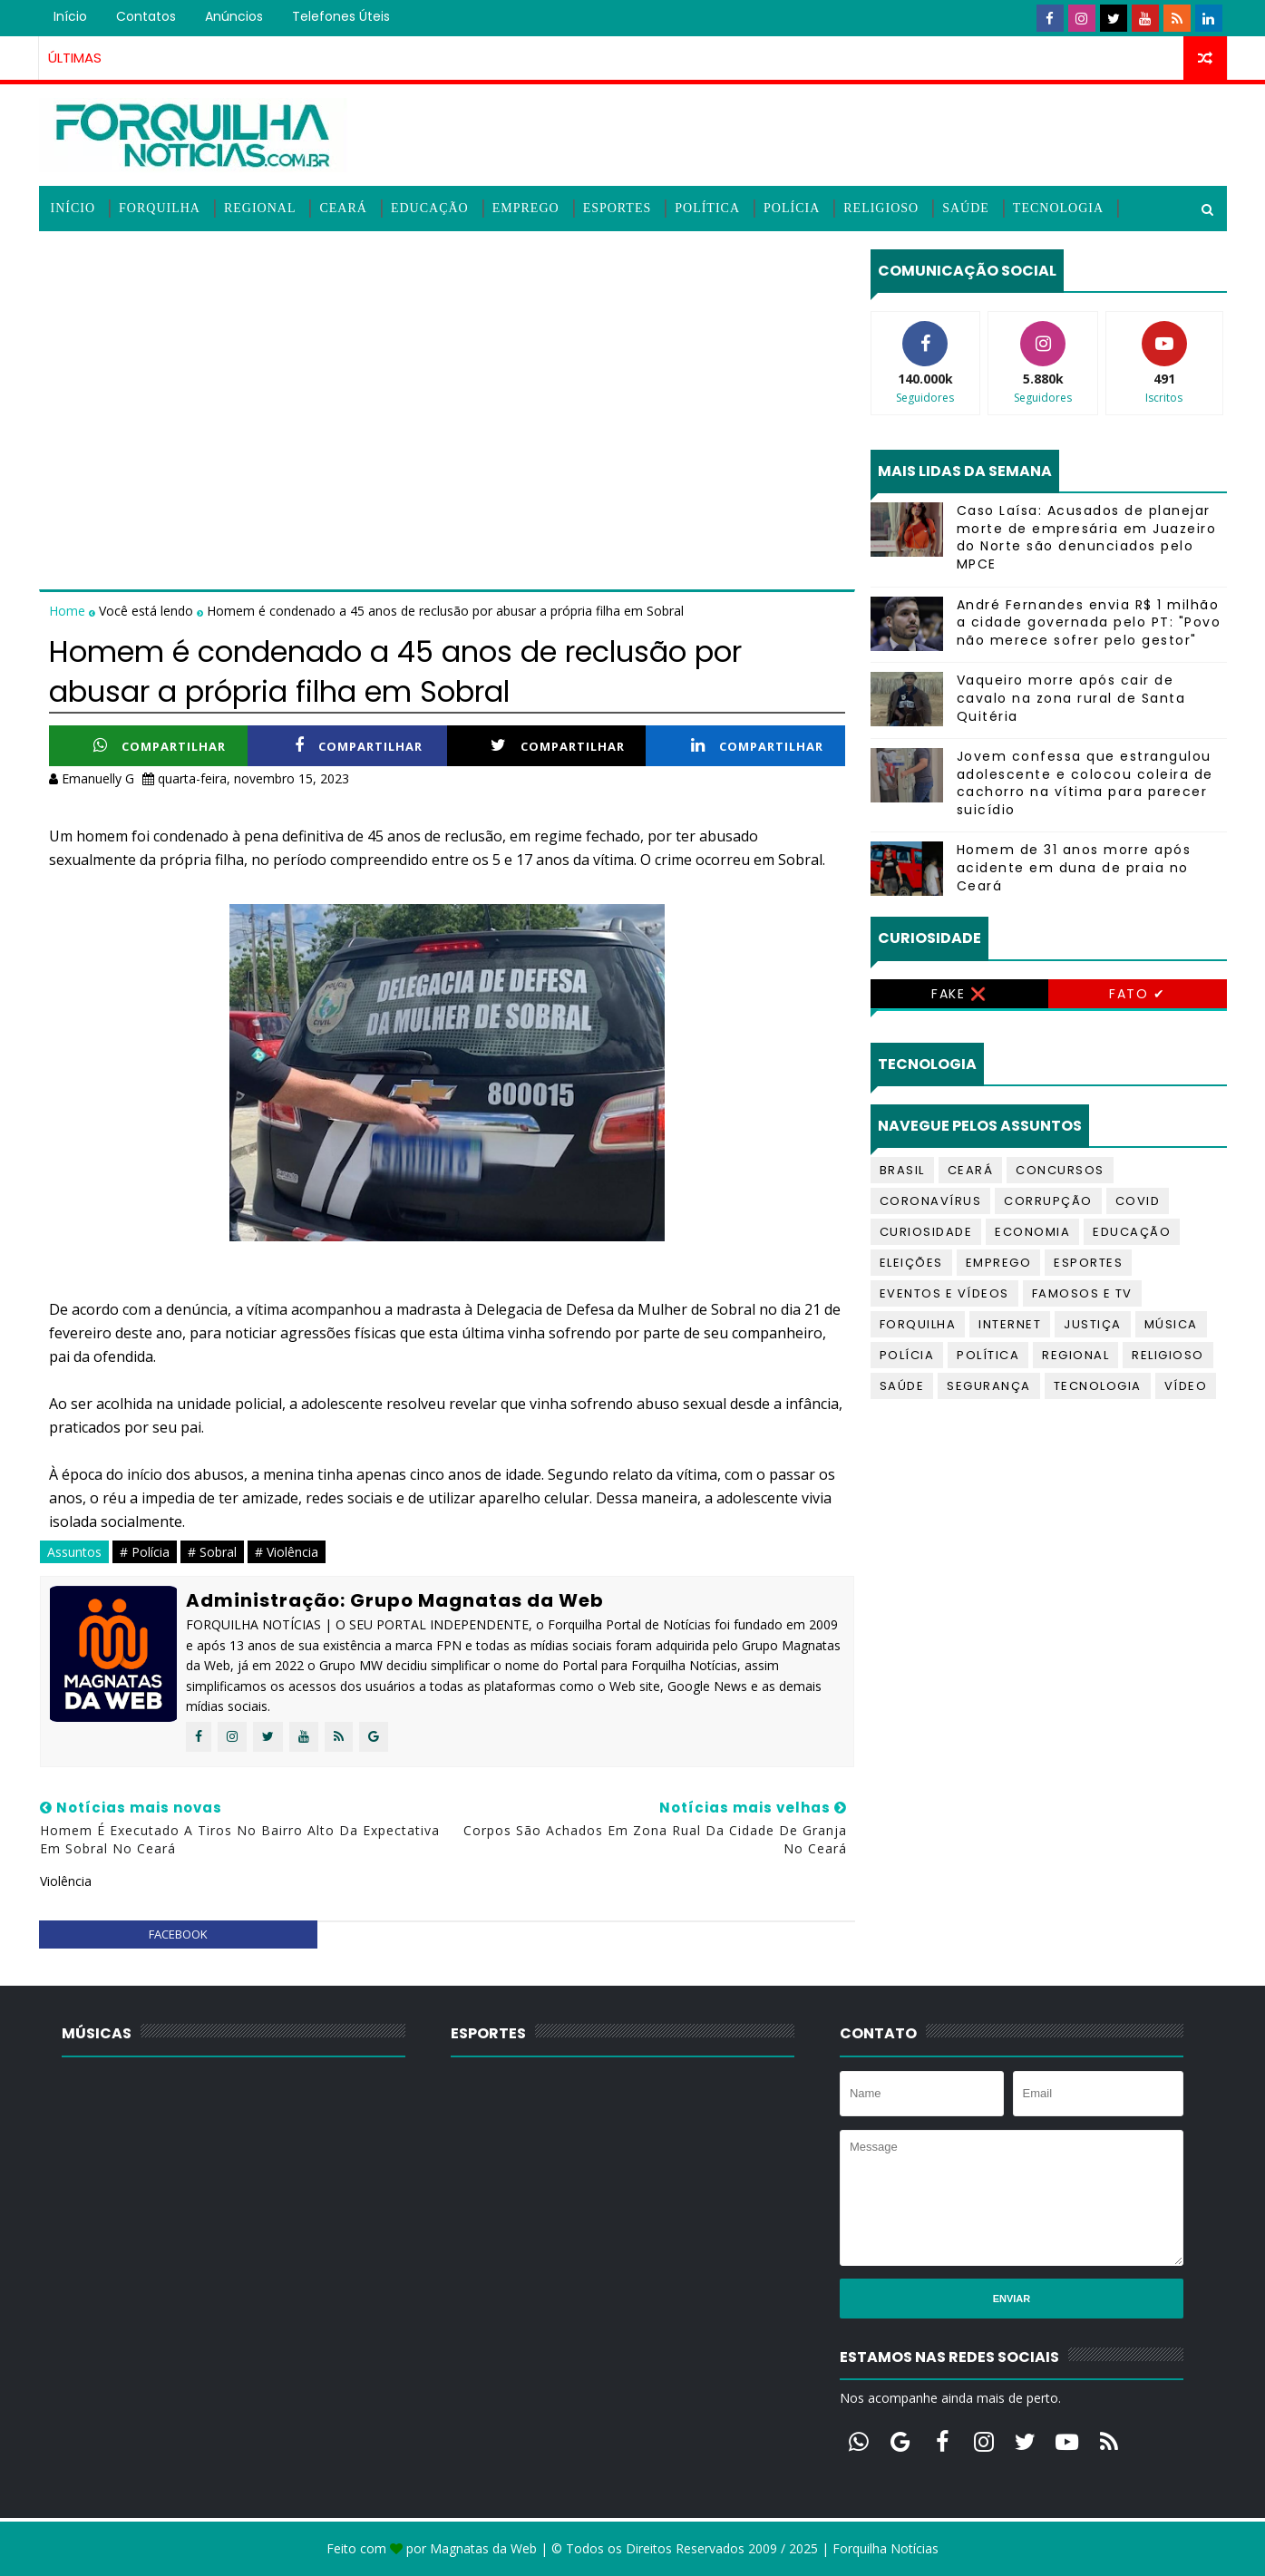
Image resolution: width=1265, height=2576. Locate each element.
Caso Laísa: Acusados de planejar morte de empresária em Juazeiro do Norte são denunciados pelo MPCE (1087, 537)
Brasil (902, 1170)
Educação (430, 208)
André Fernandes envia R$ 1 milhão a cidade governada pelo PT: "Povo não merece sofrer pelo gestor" (1089, 622)
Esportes (617, 208)
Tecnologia (1058, 208)
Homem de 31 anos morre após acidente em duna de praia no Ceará (1074, 867)
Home (69, 610)
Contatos (146, 16)
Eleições (911, 1262)
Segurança (989, 1386)
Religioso (881, 208)
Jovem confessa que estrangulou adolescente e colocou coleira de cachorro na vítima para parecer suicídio (1085, 783)
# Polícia (145, 1551)
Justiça (1093, 1324)
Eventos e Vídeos (944, 1293)
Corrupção (1048, 1201)
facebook (178, 1934)
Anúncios (234, 16)
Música (1171, 1324)
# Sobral (212, 1551)
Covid (1138, 1201)
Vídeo (1186, 1386)
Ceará (342, 208)
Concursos (1060, 1170)
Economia (1032, 1231)
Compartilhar (159, 745)
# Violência (286, 1551)
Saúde (965, 208)
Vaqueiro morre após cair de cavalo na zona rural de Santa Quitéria (1071, 697)
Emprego (526, 208)
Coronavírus (931, 1201)
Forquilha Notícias (885, 2548)
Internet (1009, 1324)
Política (707, 208)
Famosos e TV (1082, 1293)
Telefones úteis (341, 16)
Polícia (792, 208)
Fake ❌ (959, 994)
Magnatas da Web (483, 2548)
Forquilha (159, 208)
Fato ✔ (1137, 994)
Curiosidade (926, 1231)
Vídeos (76, 253)
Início (70, 16)
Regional (260, 208)
